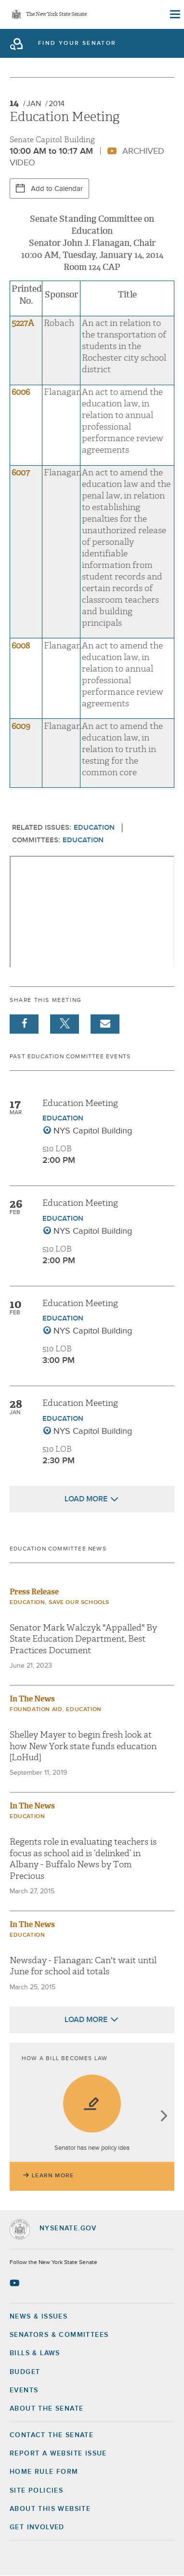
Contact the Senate (51, 2435)
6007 (21, 472)
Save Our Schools (79, 1602)
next (163, 2117)
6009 (21, 726)
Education (94, 827)
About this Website (50, 2509)
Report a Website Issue (58, 2453)
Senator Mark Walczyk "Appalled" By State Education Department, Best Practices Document (83, 1639)
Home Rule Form (44, 2471)
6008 (21, 645)
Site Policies (36, 2490)
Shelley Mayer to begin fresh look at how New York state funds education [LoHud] (83, 1746)
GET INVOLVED (37, 2527)
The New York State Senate (56, 14)
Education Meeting (80, 1103)
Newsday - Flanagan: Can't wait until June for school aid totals (83, 1966)
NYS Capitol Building (92, 1131)
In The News (32, 1699)
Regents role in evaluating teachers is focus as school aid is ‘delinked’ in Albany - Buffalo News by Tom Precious (83, 1858)
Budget (25, 2372)
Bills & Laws (35, 2353)
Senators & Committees (59, 2335)
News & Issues (38, 2316)
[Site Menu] (174, 14)
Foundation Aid (36, 1710)
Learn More (53, 2176)
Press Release (34, 1592)
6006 (21, 392)
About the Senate (46, 2408)
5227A (23, 323)
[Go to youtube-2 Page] (16, 2283)
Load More (86, 1499)
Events (24, 2390)
